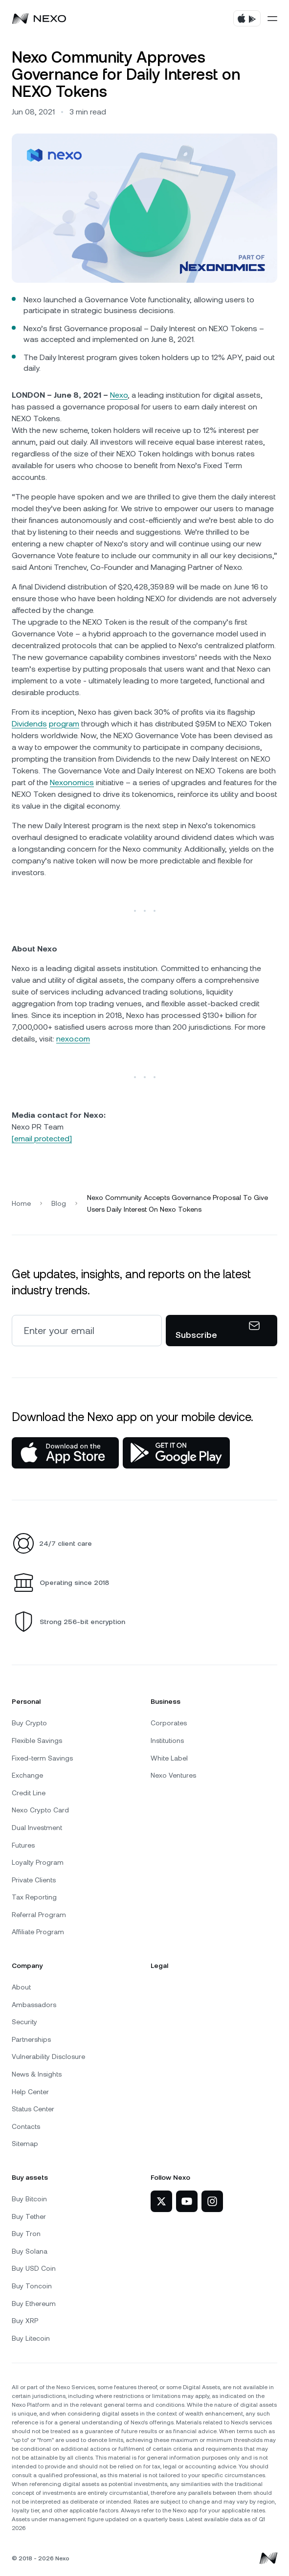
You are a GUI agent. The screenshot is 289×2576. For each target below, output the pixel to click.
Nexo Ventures (173, 1775)
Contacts (26, 2126)
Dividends (29, 723)
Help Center (30, 2092)
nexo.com (73, 1038)
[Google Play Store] (176, 1453)
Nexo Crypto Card (40, 1810)
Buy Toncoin (32, 2286)
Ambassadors (34, 2005)
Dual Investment (37, 1827)
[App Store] (65, 1453)
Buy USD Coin (34, 2268)
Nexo (119, 395)
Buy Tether (29, 2216)
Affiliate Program (38, 1932)
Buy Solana (29, 2251)
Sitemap (25, 2143)
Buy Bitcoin (29, 2199)
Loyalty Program (38, 1862)
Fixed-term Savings (42, 1758)
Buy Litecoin (31, 2338)
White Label (169, 1758)
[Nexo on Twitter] (161, 2201)
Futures (23, 1845)
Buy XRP (25, 2321)
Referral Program (39, 1915)
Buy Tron (26, 2233)
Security (24, 2022)
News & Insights (37, 2074)
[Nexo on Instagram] (212, 2201)
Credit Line (28, 1793)
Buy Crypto (29, 1723)
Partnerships (31, 2039)
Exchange (27, 1775)
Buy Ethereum (34, 2303)
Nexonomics (72, 782)
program (64, 723)
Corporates (169, 1723)
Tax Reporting (34, 1897)
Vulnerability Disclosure (48, 2056)
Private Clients (34, 1880)
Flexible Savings (37, 1740)
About (21, 1987)
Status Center (33, 2109)
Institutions (167, 1740)
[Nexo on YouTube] (187, 2201)
